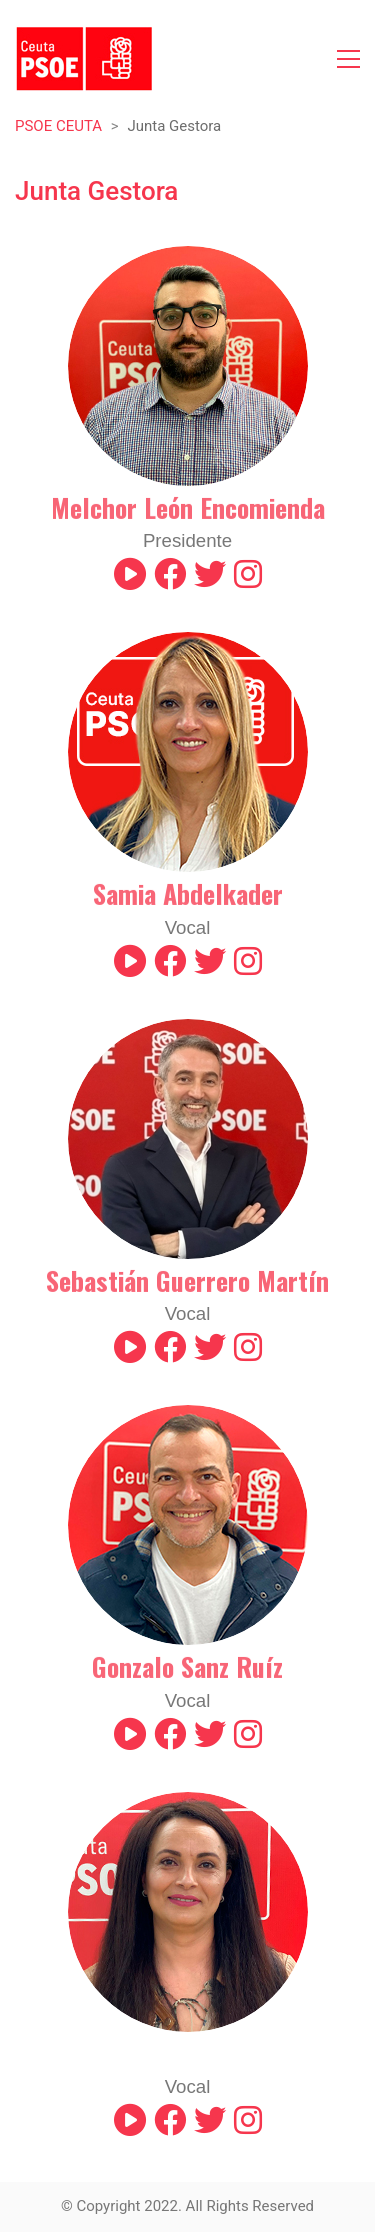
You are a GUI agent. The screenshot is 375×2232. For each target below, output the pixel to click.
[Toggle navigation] (348, 59)
